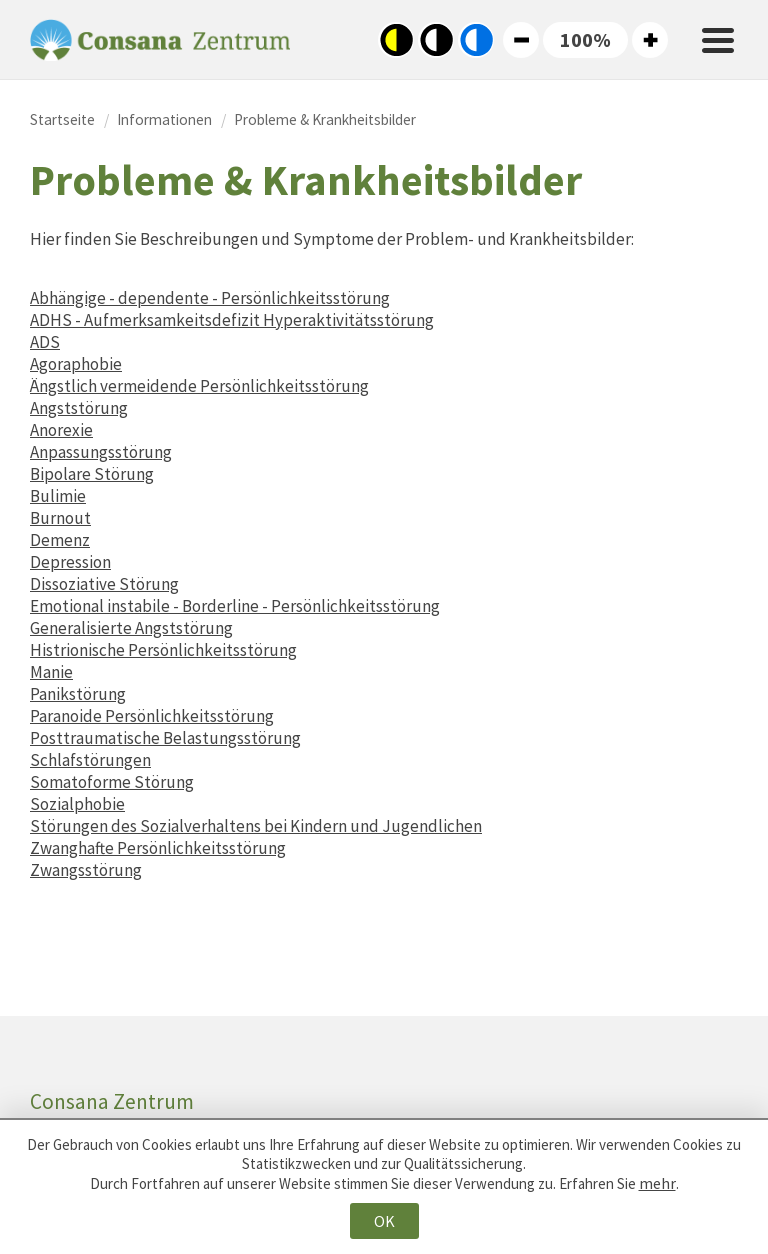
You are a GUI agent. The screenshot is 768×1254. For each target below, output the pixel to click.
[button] (585, 40)
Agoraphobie (76, 364)
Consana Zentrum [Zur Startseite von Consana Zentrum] (160, 40)
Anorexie (61, 430)
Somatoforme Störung (112, 782)
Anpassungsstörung (101, 452)
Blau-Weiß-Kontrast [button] (476, 40)
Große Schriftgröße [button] (650, 40)
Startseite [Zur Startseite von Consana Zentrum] (62, 119)
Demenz (60, 540)
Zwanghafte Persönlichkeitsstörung (158, 848)
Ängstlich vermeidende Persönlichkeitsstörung (199, 386)
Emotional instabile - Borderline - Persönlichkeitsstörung (235, 606)
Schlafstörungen (90, 760)
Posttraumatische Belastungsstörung (165, 738)
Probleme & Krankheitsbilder (325, 119)
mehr (657, 1183)
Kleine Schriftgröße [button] (521, 40)
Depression (70, 562)
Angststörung (79, 408)
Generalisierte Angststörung (131, 628)
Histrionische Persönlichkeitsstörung (163, 650)
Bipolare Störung (92, 474)
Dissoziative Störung (104, 584)
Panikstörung (78, 694)
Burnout (60, 518)
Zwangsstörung (86, 870)
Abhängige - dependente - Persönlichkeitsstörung (210, 298)
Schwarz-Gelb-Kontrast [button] (396, 40)
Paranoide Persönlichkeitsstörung (152, 716)
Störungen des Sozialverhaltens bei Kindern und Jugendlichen (256, 826)
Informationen (164, 119)
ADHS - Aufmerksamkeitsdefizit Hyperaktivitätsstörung (232, 320)
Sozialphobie (77, 804)
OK (384, 1221)
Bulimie (58, 496)
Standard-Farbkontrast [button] (436, 40)
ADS (45, 342)
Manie (51, 672)
